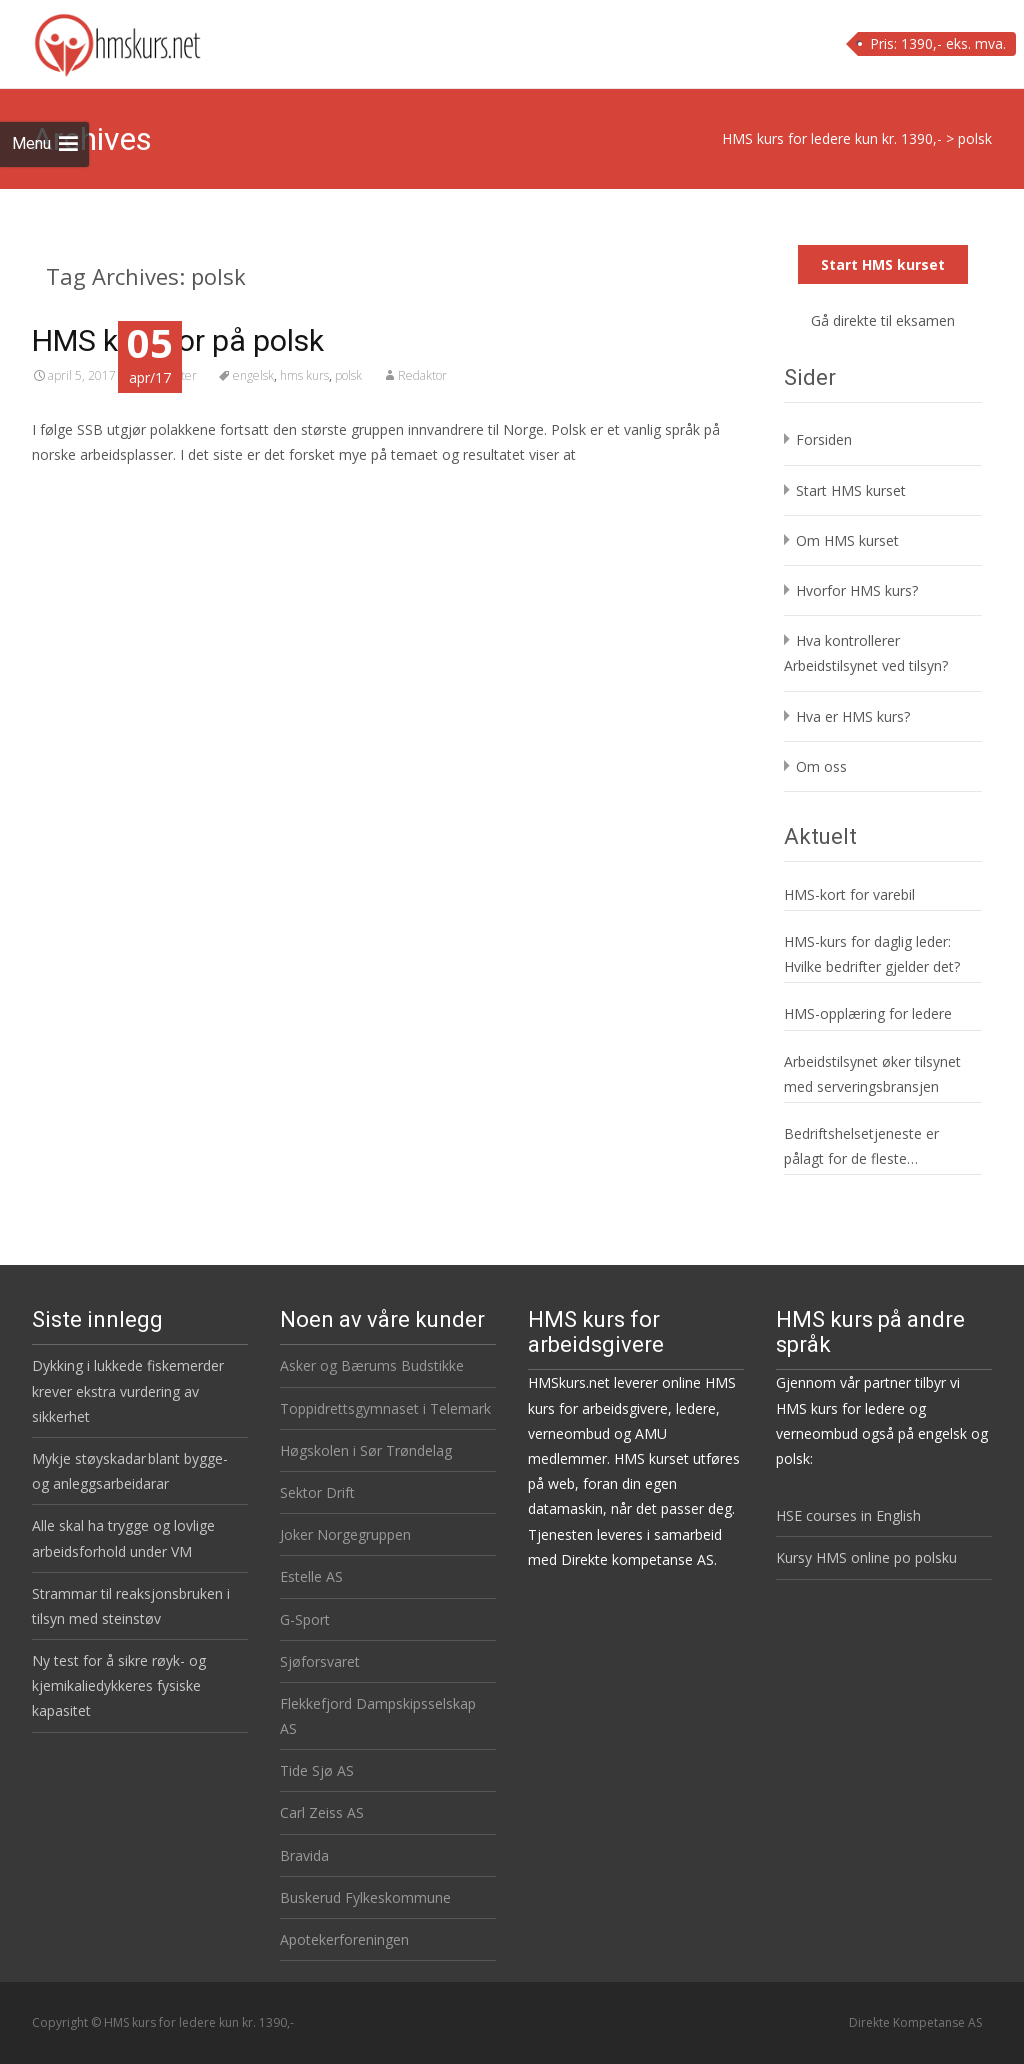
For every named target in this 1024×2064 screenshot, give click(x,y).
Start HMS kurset (883, 264)
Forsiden (824, 439)
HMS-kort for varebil (849, 894)
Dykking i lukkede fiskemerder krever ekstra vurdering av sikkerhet (128, 1390)
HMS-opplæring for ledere (868, 1013)
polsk (348, 375)
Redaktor (422, 375)
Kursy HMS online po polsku (866, 1557)
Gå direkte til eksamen (883, 320)
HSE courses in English (848, 1515)
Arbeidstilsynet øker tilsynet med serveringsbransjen (872, 1074)
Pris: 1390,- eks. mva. (938, 43)
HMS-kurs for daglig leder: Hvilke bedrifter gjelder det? (872, 954)
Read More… (76, 491)
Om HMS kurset (847, 540)
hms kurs (304, 375)
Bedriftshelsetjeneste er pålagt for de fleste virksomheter (861, 1147)
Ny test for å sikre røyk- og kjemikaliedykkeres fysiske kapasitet (119, 1685)
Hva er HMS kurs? (853, 716)
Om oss (821, 766)
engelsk (253, 375)
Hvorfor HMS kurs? (857, 590)
